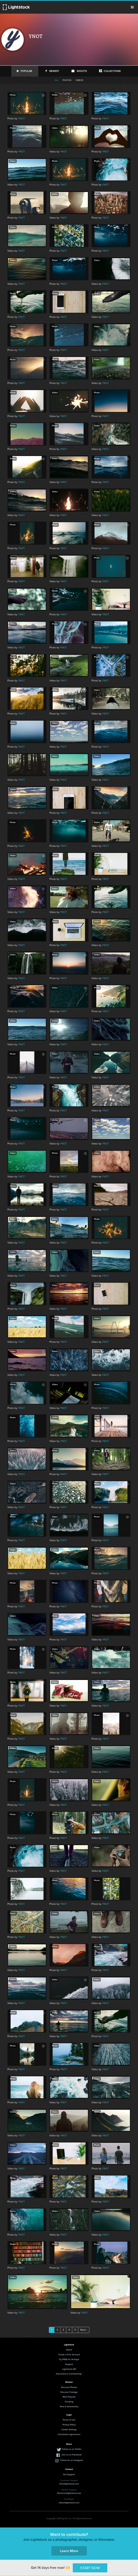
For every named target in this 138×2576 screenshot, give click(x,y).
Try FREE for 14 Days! (69, 2359)
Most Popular (69, 2396)
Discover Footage (69, 2392)
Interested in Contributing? (69, 2373)
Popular (26, 71)
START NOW (90, 2567)
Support (69, 2364)
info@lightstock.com (69, 2483)
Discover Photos (69, 2387)
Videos (79, 80)
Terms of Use (69, 2419)
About (69, 2349)
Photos (67, 80)
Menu (132, 7)
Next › (83, 2330)
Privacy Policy (69, 2424)
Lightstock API (69, 2369)
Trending (69, 2401)
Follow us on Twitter (71, 2449)
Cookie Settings (69, 2429)
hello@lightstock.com (69, 2502)
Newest (54, 71)
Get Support (69, 2474)
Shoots (82, 71)
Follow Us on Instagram (71, 2460)
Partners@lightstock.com (69, 2493)
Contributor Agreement (69, 2434)
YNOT (21, 118)
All (56, 80)
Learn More (69, 2551)
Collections (112, 71)
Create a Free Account (69, 2354)
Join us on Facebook (71, 2454)
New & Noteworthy (69, 2406)
